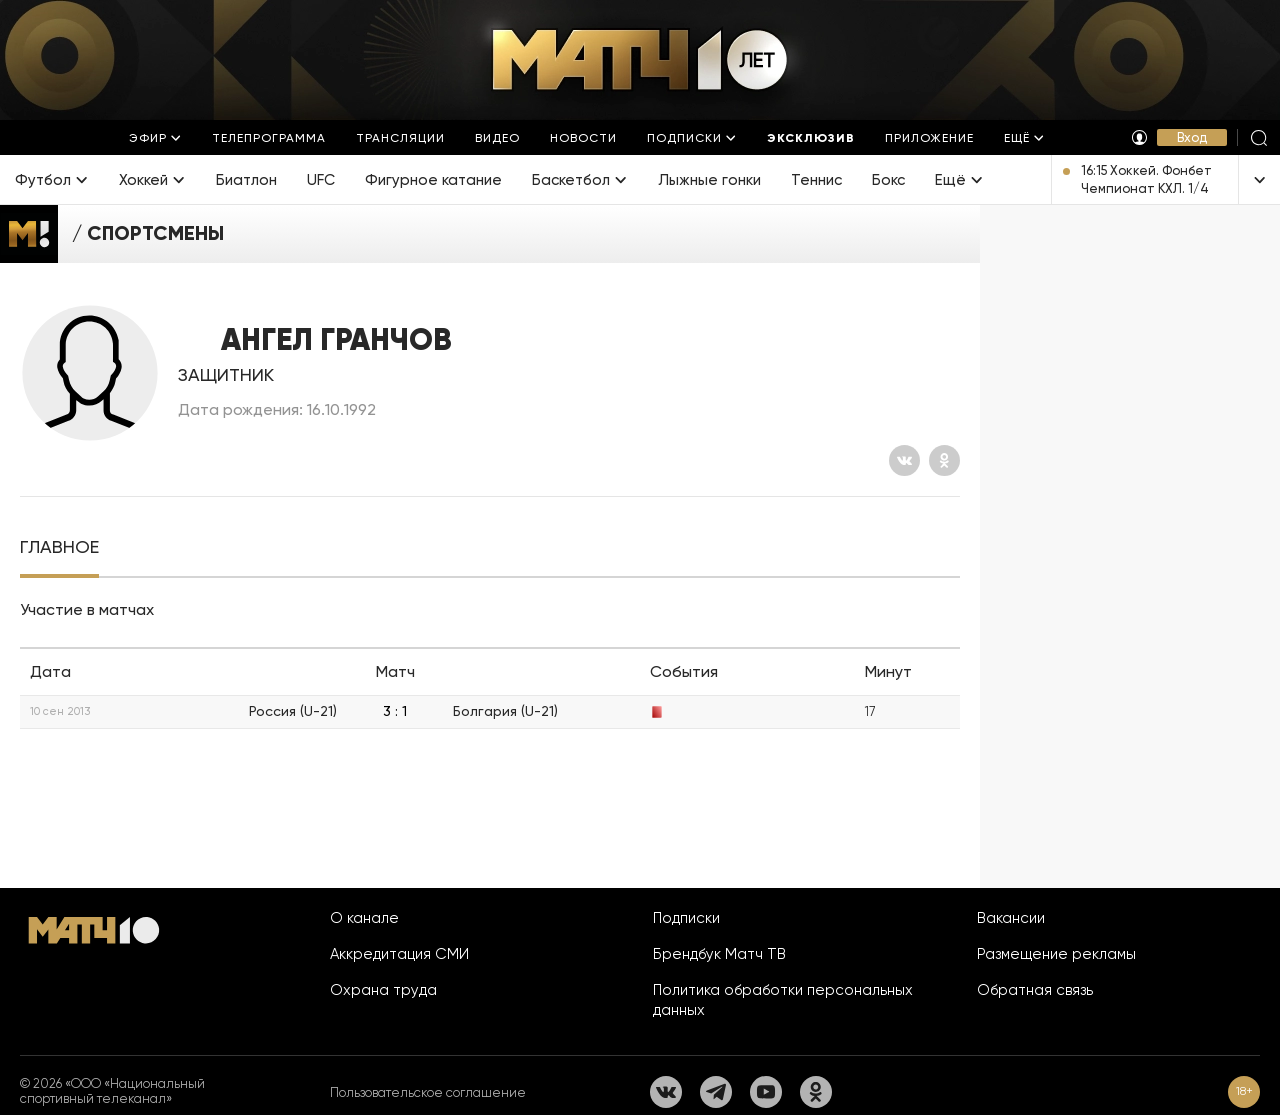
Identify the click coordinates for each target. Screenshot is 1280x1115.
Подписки (686, 918)
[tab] (59, 547)
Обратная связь (1035, 990)
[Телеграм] (716, 1092)
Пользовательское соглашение (428, 1092)
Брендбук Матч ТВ (719, 954)
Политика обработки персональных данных (783, 1000)
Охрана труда (383, 990)
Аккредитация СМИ (399, 954)
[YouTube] (766, 1092)
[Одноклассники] (944, 460)
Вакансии (1011, 918)
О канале (364, 918)
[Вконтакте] (904, 460)
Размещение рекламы (1056, 954)
